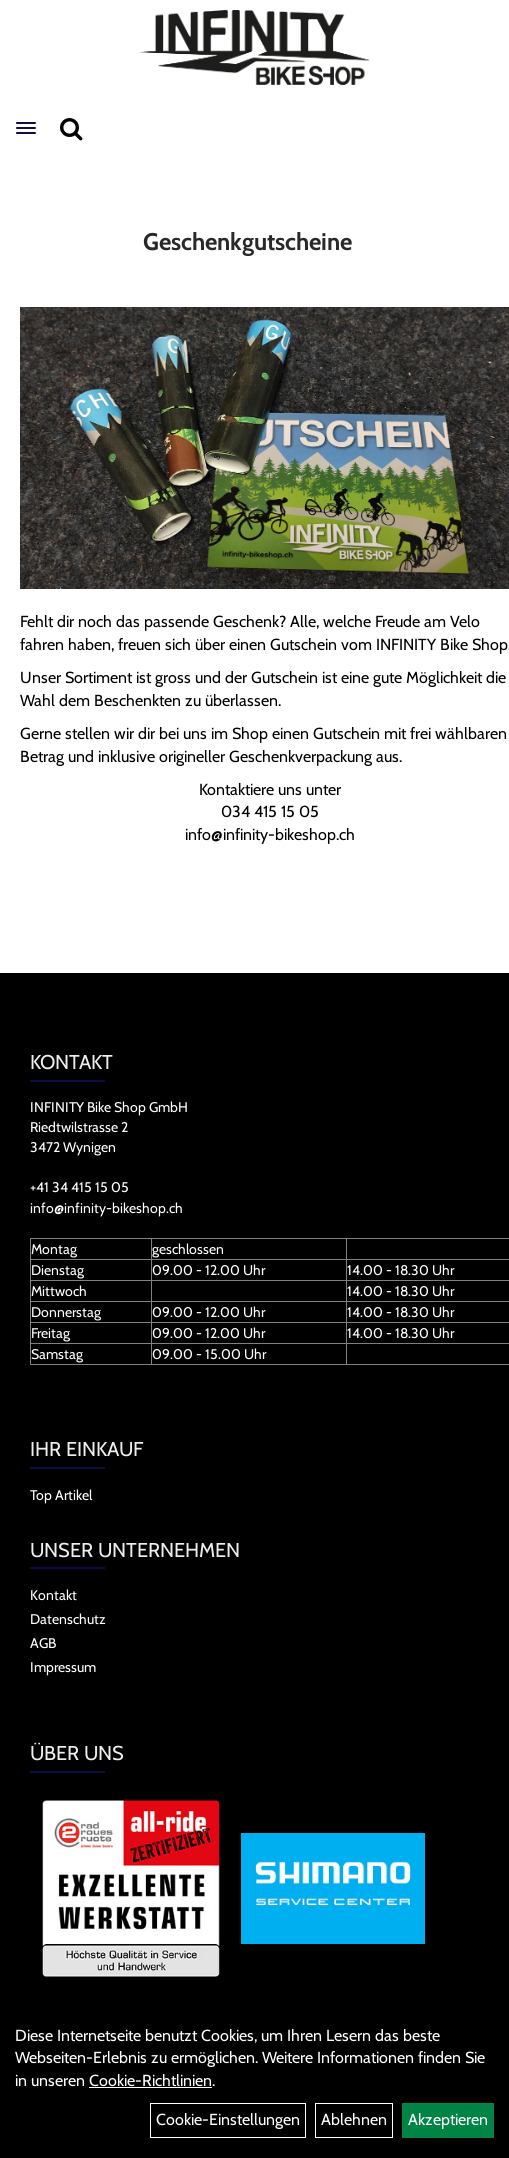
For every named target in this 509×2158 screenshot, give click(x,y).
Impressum (63, 1667)
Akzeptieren (448, 2119)
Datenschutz (68, 1619)
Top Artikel (61, 1495)
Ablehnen (354, 2119)
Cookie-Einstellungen (228, 2119)
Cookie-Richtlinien (150, 2080)
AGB (43, 1643)
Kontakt (53, 1595)
